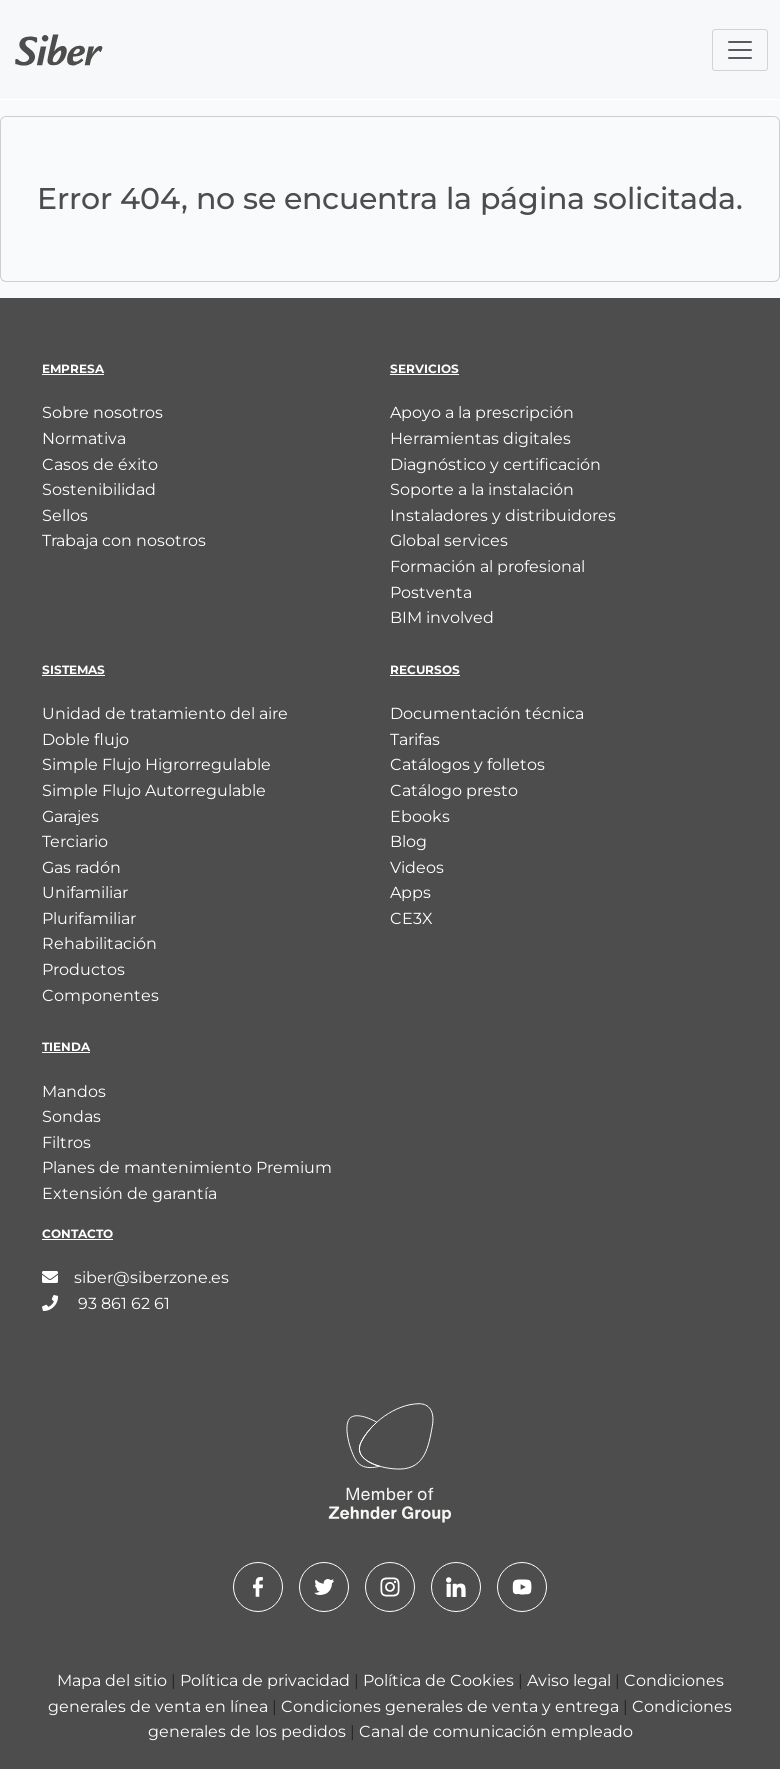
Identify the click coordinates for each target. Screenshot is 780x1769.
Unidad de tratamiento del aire (165, 713)
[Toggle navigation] (740, 50)
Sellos (65, 515)
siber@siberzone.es (135, 1277)
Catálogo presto (454, 790)
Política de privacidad (267, 1680)
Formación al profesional (487, 566)
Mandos (74, 1091)
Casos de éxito (100, 464)
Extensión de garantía (129, 1193)
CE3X (411, 918)
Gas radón (81, 867)
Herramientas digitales (480, 438)
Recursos (425, 669)
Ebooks (420, 816)
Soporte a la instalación (482, 489)
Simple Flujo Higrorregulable (156, 764)
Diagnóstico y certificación (495, 464)
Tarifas (415, 739)
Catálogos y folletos (467, 764)
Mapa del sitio (114, 1680)
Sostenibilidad (99, 489)
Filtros (66, 1142)
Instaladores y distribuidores (503, 515)
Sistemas (73, 669)
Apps (410, 892)
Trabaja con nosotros (124, 540)
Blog (408, 841)
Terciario (75, 841)
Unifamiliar (85, 892)
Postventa (431, 592)
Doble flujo (85, 739)
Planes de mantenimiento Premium (187, 1167)
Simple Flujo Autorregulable (154, 790)
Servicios (424, 368)
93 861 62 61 (106, 1303)
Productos (83, 969)
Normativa (84, 438)
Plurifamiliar (89, 918)
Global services (449, 540)
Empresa (73, 368)
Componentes (100, 995)
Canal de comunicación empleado (496, 1731)
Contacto (77, 1233)
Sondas (71, 1116)
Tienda (66, 1046)
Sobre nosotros (102, 412)
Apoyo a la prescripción (482, 412)
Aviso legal (571, 1680)
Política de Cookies (440, 1680)
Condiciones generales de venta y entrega (452, 1706)
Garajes (70, 816)
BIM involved (442, 617)
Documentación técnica (487, 713)
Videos (417, 867)
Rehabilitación (99, 943)
